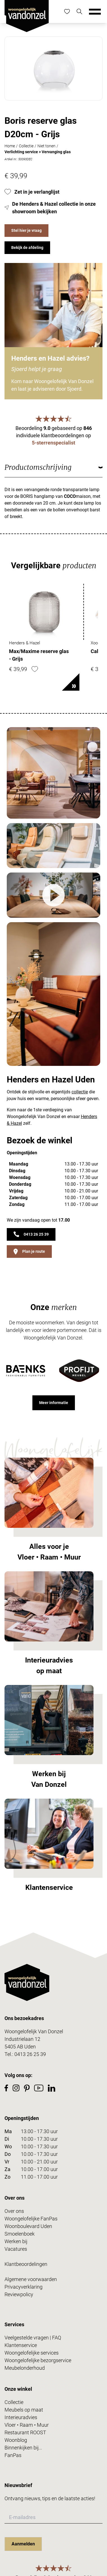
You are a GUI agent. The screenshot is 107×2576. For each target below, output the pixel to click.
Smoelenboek (20, 2234)
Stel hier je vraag (26, 230)
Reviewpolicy (19, 2294)
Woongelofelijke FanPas (31, 2219)
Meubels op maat (24, 2410)
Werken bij (16, 2241)
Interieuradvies (21, 2417)
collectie (80, 1091)
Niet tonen (46, 146)
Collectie (26, 146)
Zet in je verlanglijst (32, 192)
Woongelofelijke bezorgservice (38, 2360)
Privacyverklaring (24, 2287)
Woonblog (16, 2440)
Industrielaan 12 (22, 2039)
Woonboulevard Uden (28, 2226)
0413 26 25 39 (31, 1234)
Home (10, 146)
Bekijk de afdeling (27, 247)
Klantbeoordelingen (26, 2264)
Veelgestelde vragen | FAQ (33, 2338)
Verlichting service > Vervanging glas (38, 152)
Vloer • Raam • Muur (27, 2425)
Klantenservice (21, 2345)
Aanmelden (23, 2544)
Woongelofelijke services (32, 2353)
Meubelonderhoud (25, 2368)
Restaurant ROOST (25, 2432)
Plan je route (29, 1251)
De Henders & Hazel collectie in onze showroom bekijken (50, 207)
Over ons (14, 2211)
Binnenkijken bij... (23, 2448)
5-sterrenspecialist (53, 443)
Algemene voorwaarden (31, 2279)
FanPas (13, 2455)
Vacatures (16, 2249)
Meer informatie (53, 1402)
